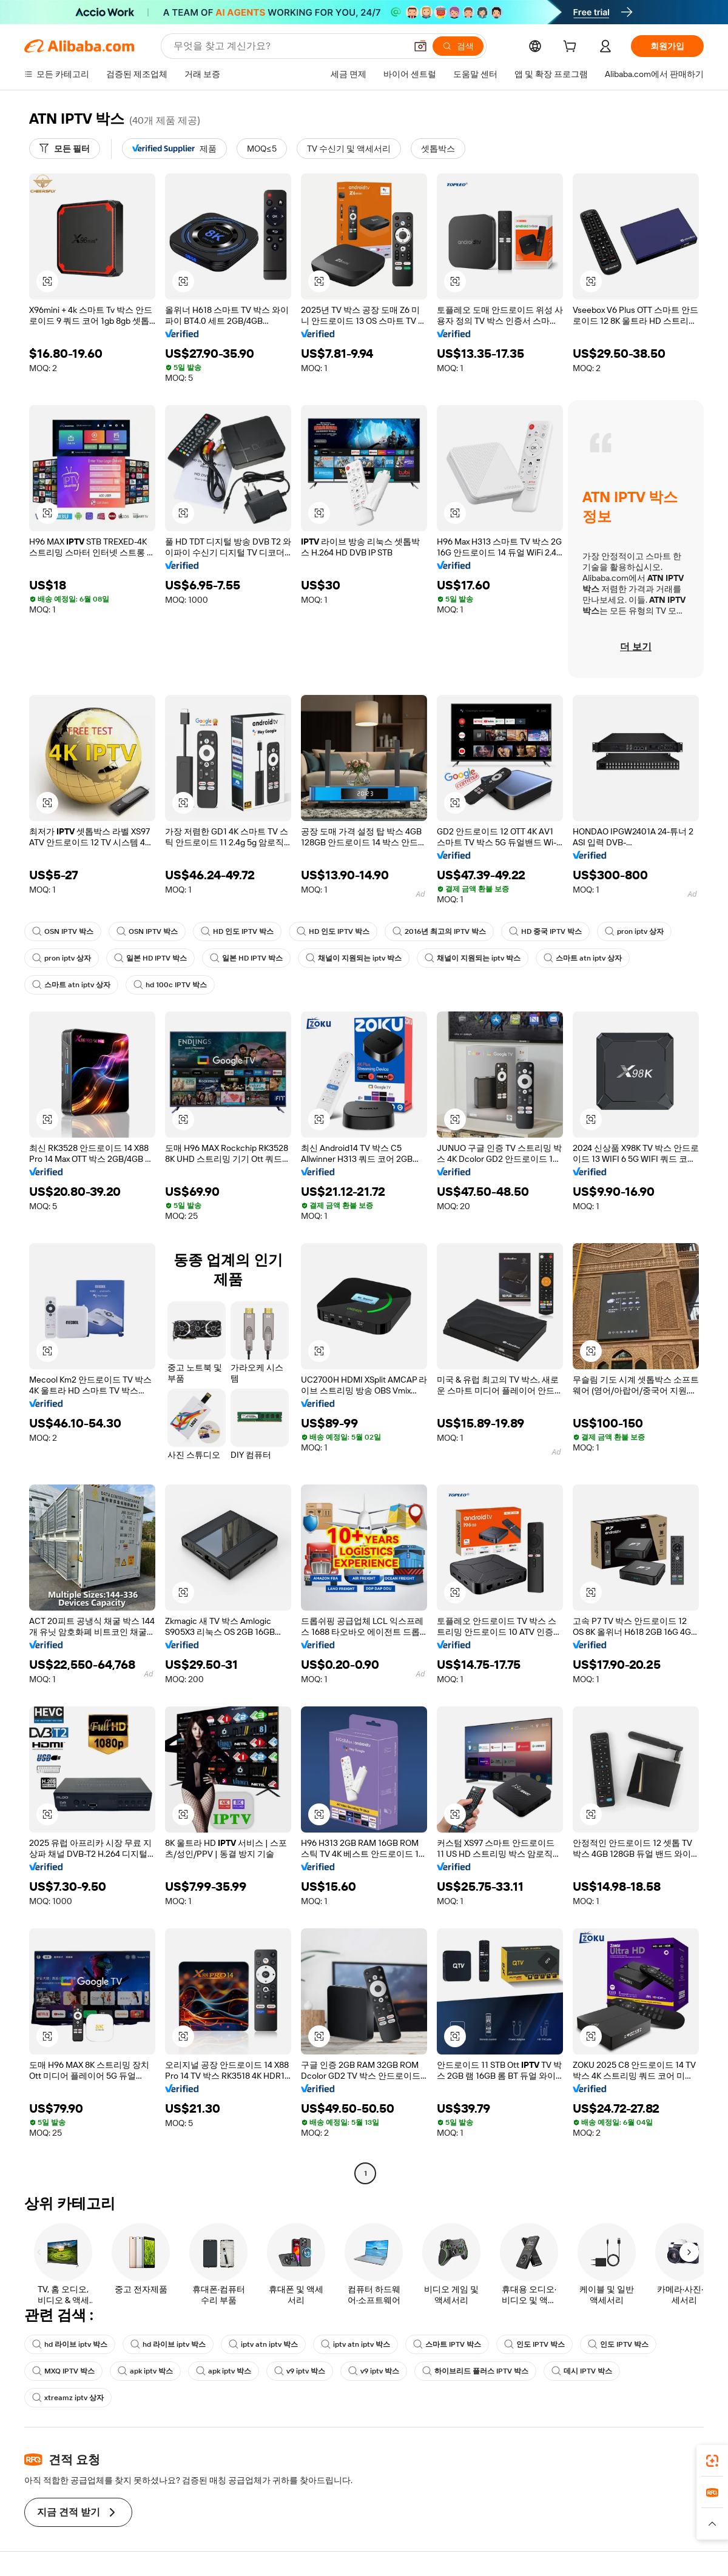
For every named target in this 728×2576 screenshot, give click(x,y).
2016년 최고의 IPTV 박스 (439, 931)
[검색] (458, 46)
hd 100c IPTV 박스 (170, 985)
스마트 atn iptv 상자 (583, 958)
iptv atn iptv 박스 (263, 2344)
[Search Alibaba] (288, 46)
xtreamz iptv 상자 (68, 2398)
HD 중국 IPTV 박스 (545, 931)
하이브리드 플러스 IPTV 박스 (475, 2371)
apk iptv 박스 (145, 2371)
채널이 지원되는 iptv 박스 (354, 958)
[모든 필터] (64, 148)
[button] (420, 46)
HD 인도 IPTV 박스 (237, 931)
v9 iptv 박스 (299, 2371)
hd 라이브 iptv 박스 (69, 2344)
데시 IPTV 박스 (581, 2371)
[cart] (572, 48)
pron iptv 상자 (634, 931)
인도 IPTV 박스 (534, 2344)
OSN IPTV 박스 (62, 931)
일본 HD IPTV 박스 (150, 958)
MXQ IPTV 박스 (63, 2371)
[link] (712, 2461)
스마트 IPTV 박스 (447, 2344)
